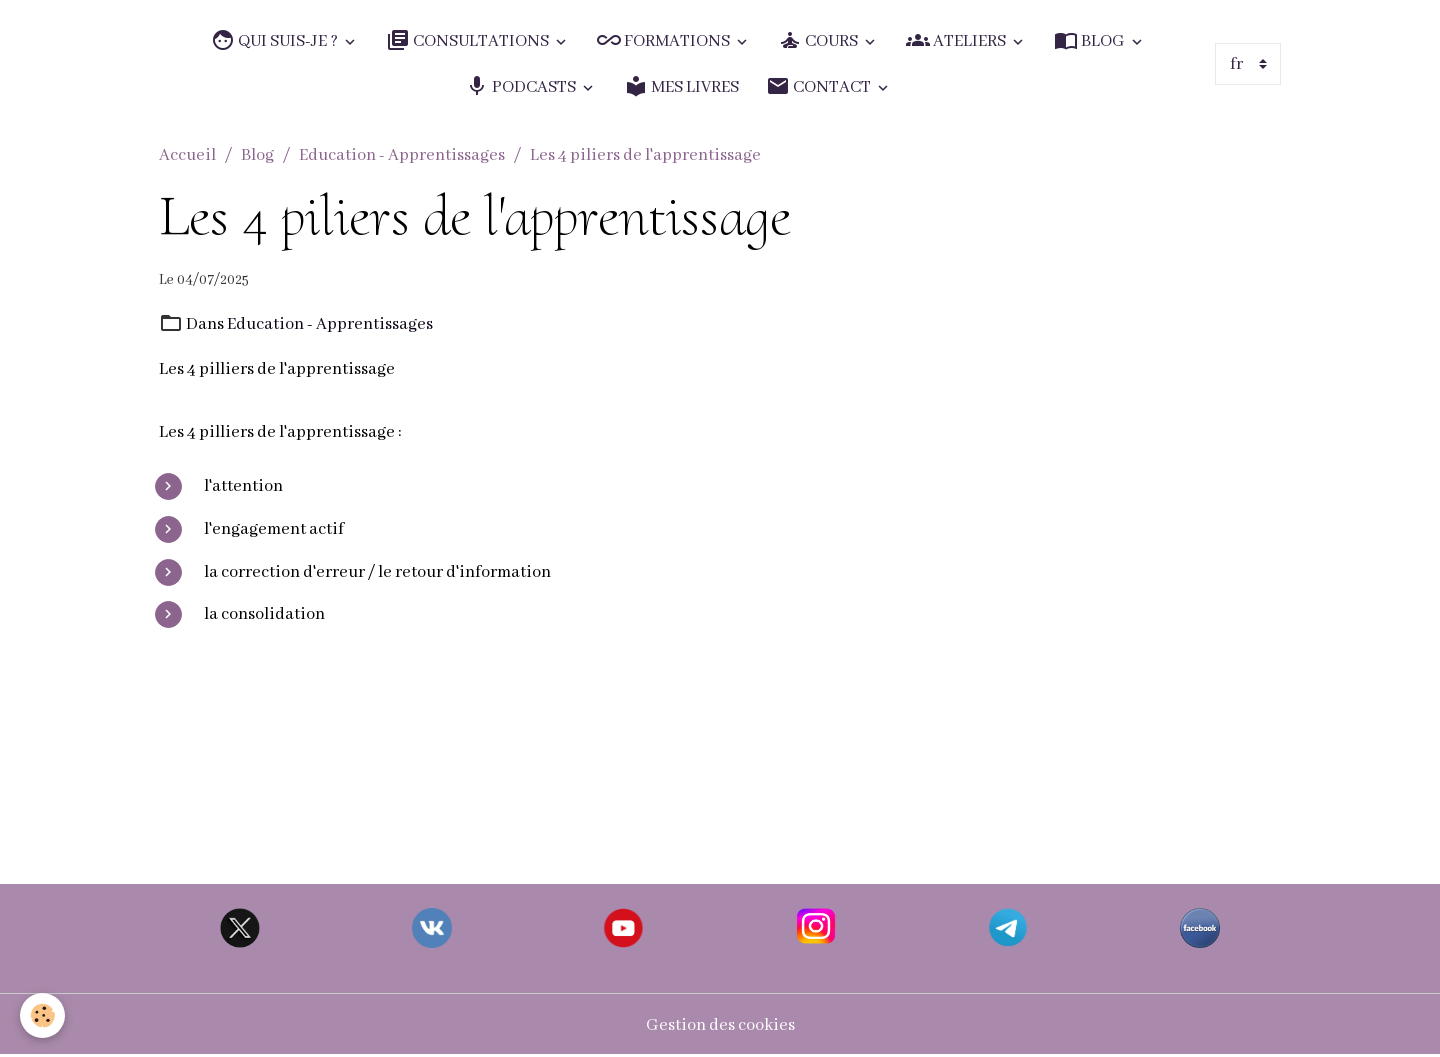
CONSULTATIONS (469, 40)
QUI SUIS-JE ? (276, 40)
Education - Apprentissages (402, 155)
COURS (819, 40)
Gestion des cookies (720, 1025)
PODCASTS (522, 86)
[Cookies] (42, 1015)
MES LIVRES (681, 86)
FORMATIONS (665, 40)
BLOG (1091, 40)
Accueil (187, 155)
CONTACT (820, 86)
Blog (257, 155)
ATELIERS (957, 40)
